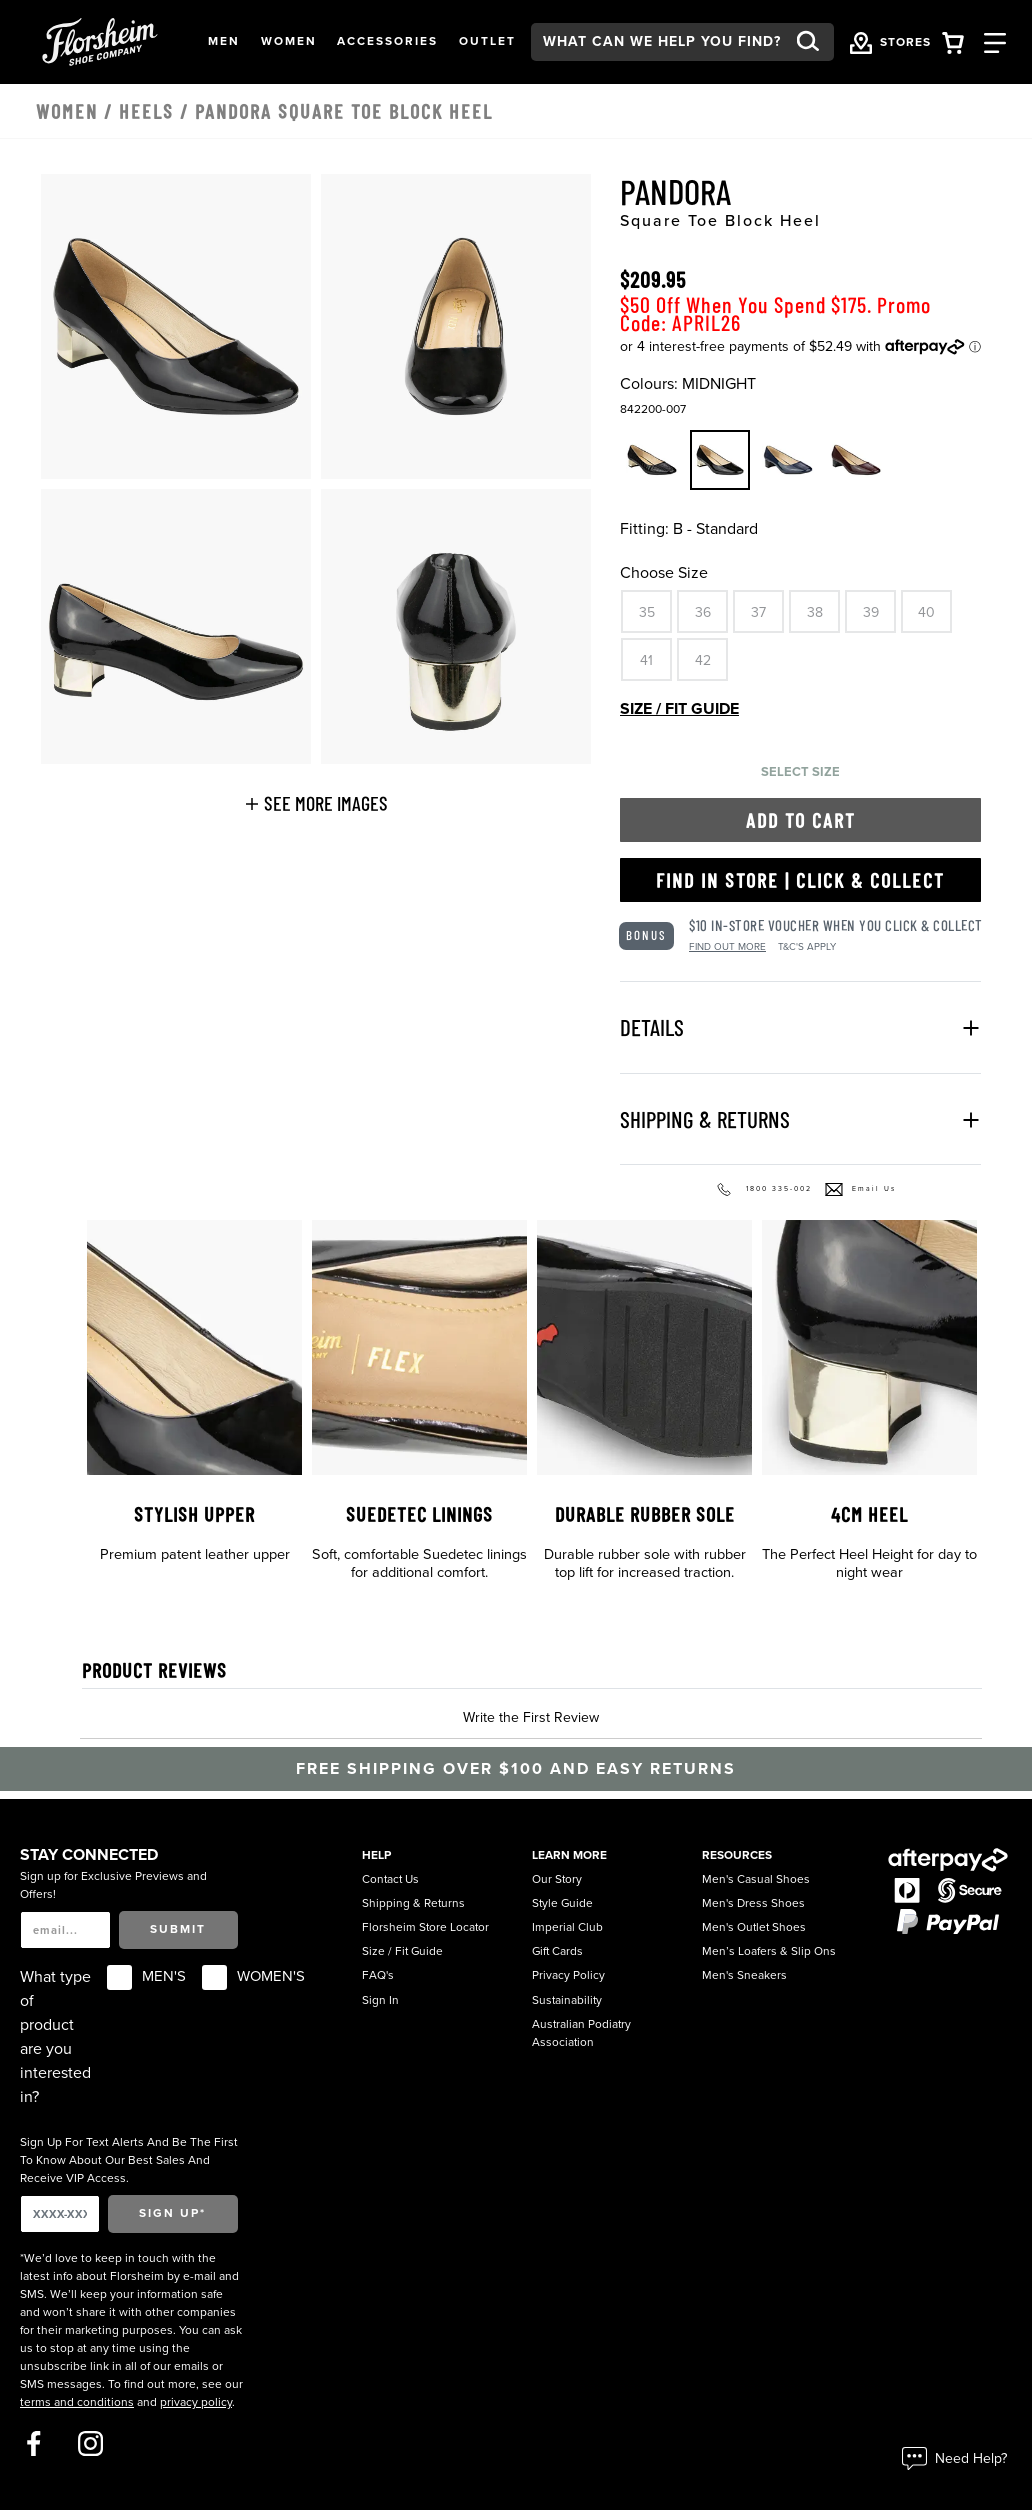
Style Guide (562, 1903)
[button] (224, 42)
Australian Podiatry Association (581, 2033)
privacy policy (196, 2402)
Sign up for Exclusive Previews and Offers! (113, 1885)
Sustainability (567, 2000)
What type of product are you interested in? (55, 2037)
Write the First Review (531, 1717)
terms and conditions (77, 2402)
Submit (178, 1929)
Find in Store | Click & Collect (800, 880)
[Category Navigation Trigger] (995, 41)
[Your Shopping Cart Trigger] (953, 41)
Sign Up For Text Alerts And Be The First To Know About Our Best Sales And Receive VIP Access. (129, 2160)
